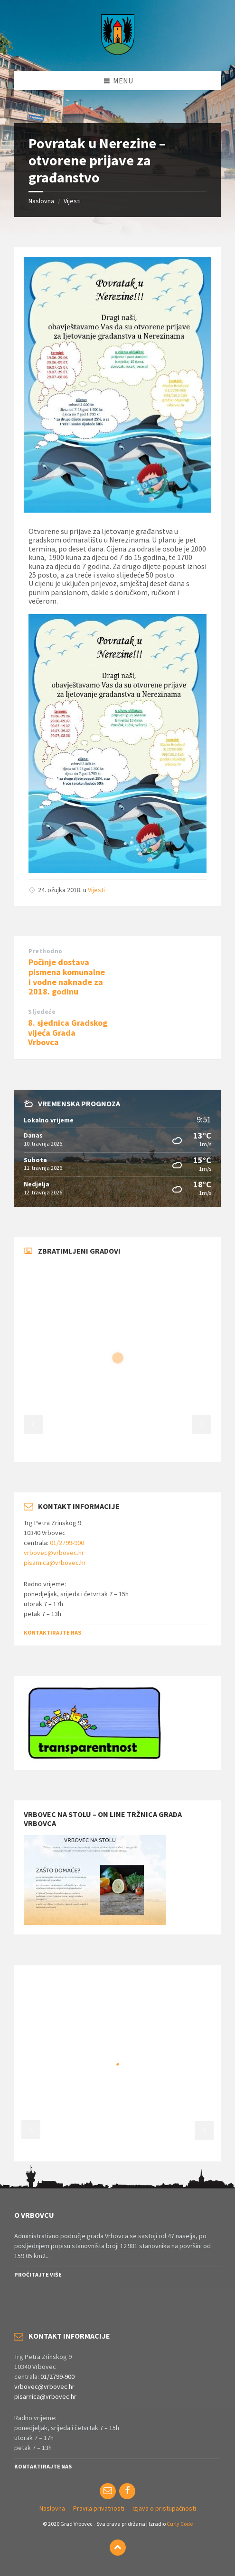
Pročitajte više (38, 2274)
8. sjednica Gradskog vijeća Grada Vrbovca (67, 1032)
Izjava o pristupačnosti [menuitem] (164, 2508)
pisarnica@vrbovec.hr (55, 1562)
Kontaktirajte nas (52, 1632)
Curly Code (180, 2523)
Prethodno (45, 951)
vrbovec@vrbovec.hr (54, 1552)
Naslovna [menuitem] (52, 2508)
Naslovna (41, 201)
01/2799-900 (67, 1542)
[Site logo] (117, 52)
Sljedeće (42, 1012)
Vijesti (72, 201)
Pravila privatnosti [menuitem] (98, 2508)
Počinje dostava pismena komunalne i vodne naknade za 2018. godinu (66, 977)
